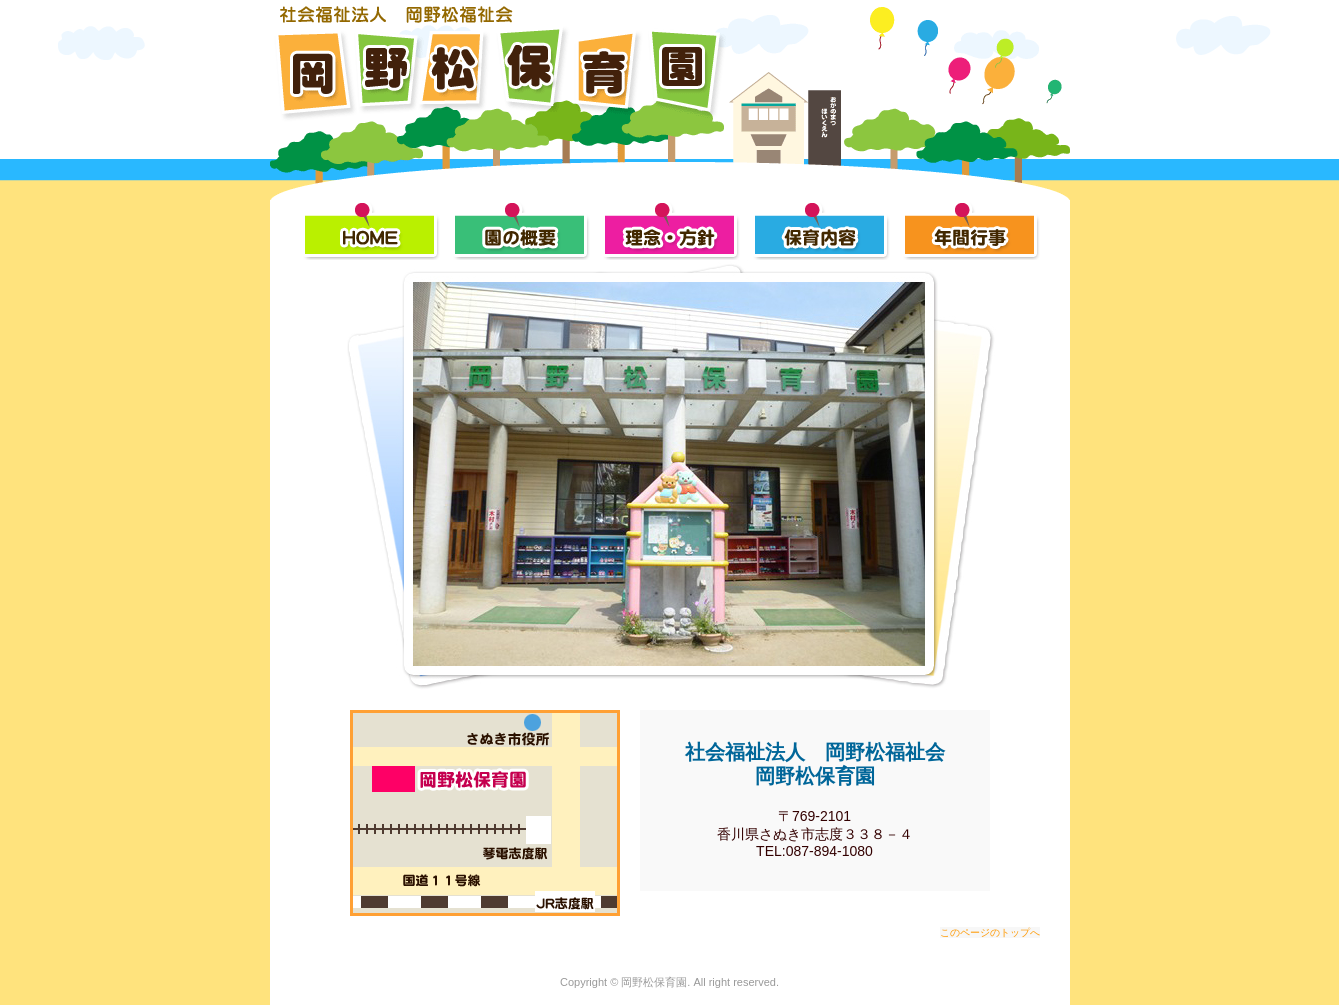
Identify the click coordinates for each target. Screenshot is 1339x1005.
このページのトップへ (990, 932)
